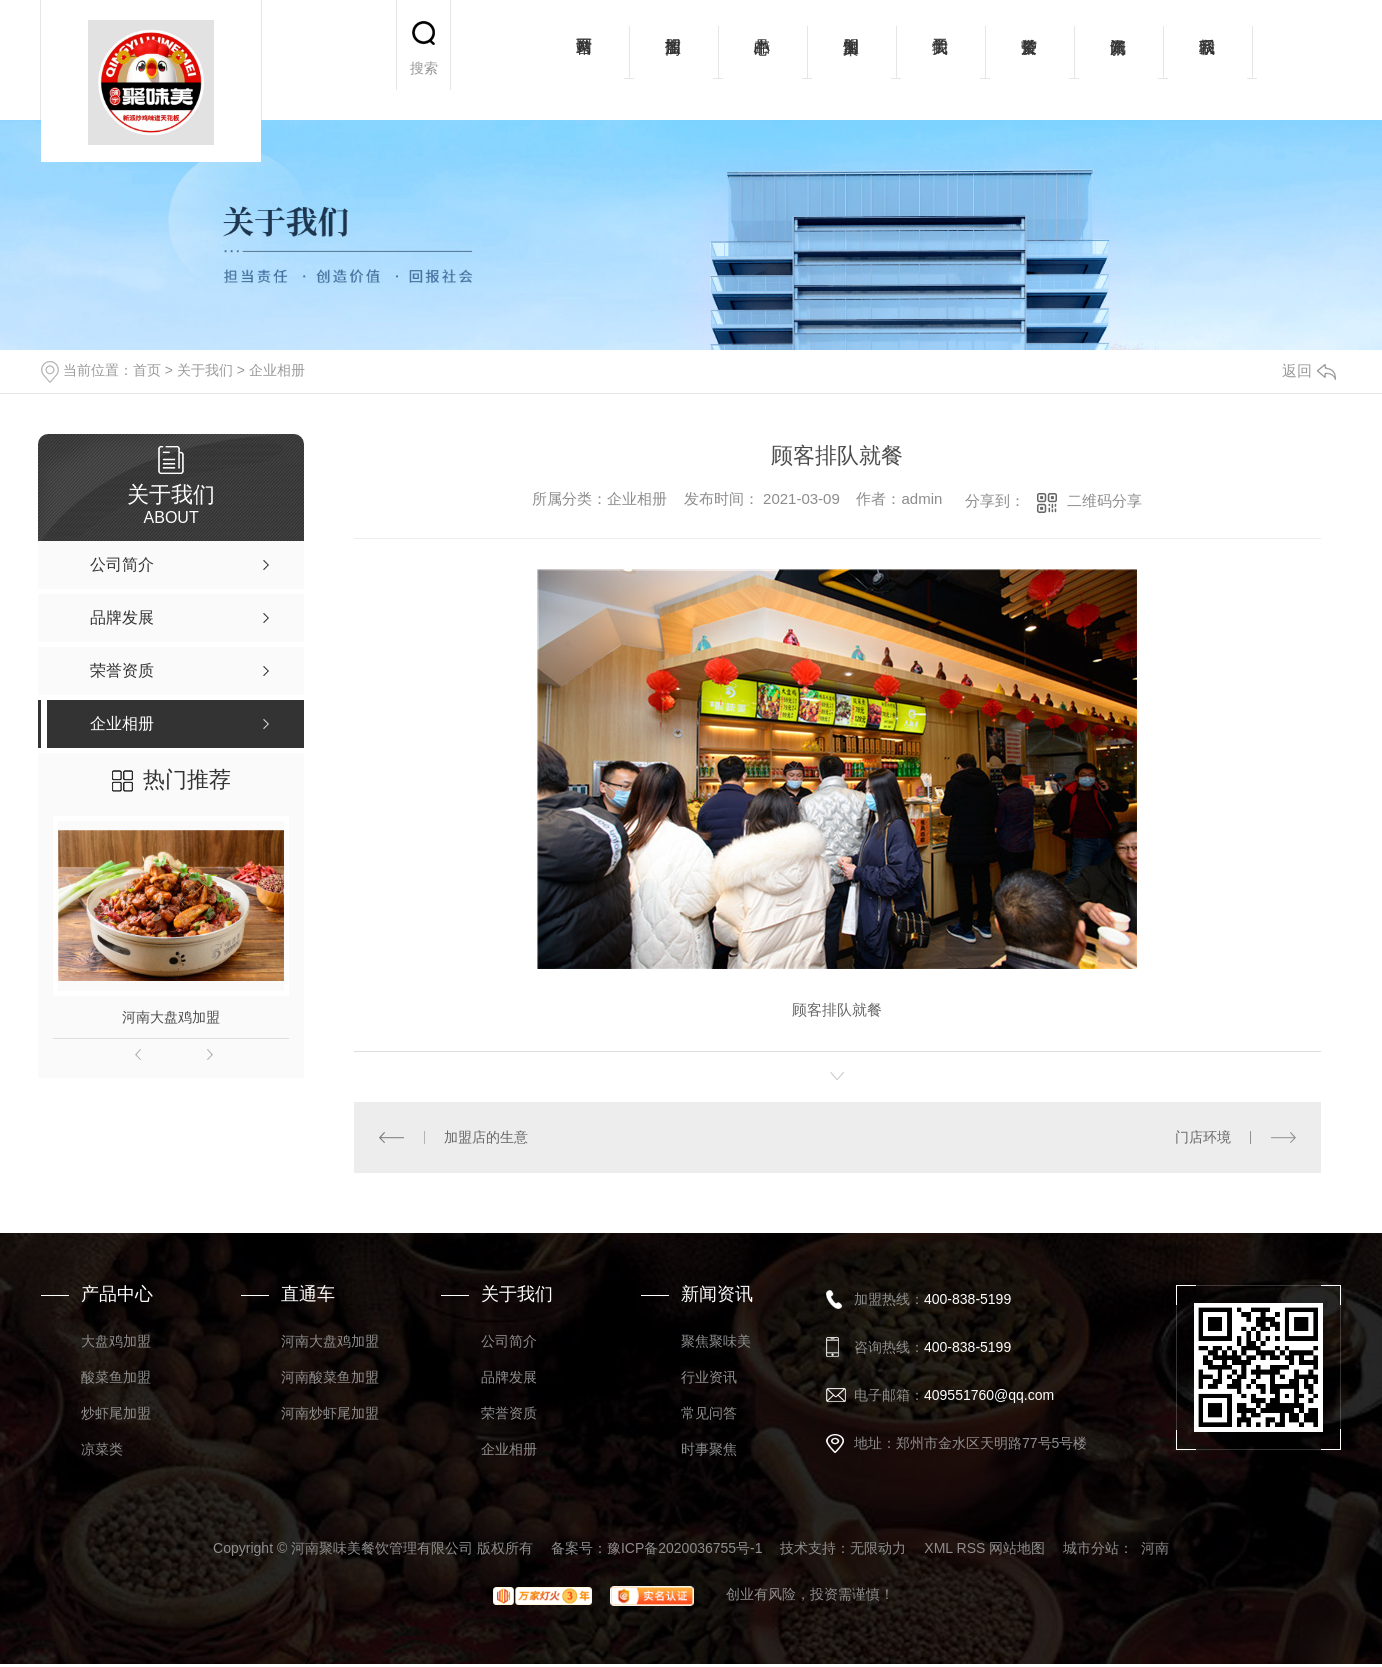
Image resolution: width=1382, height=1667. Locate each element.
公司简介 (509, 1341)
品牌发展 (509, 1377)
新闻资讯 (1118, 60)
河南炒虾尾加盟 (330, 1413)
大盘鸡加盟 (116, 1341)
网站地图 (1017, 1548)
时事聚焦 (709, 1449)
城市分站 (1091, 1548)
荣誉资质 (1029, 60)
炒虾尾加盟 (116, 1413)
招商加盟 (673, 60)
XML (938, 1548)
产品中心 (762, 60)
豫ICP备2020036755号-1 (685, 1548)
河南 (1155, 1548)
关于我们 (940, 60)
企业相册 (277, 370)
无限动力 (878, 1548)
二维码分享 (1104, 500)
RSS (971, 1548)
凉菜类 (102, 1449)
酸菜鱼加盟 (116, 1377)
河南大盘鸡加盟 (171, 1017)
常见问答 (709, 1413)
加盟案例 (851, 60)
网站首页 (584, 60)
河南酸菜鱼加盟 (330, 1377)
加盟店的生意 (486, 1137)
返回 (1309, 370)
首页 (147, 370)
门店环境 (1203, 1137)
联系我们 (1207, 60)
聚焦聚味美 (716, 1341)
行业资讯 (709, 1377)
